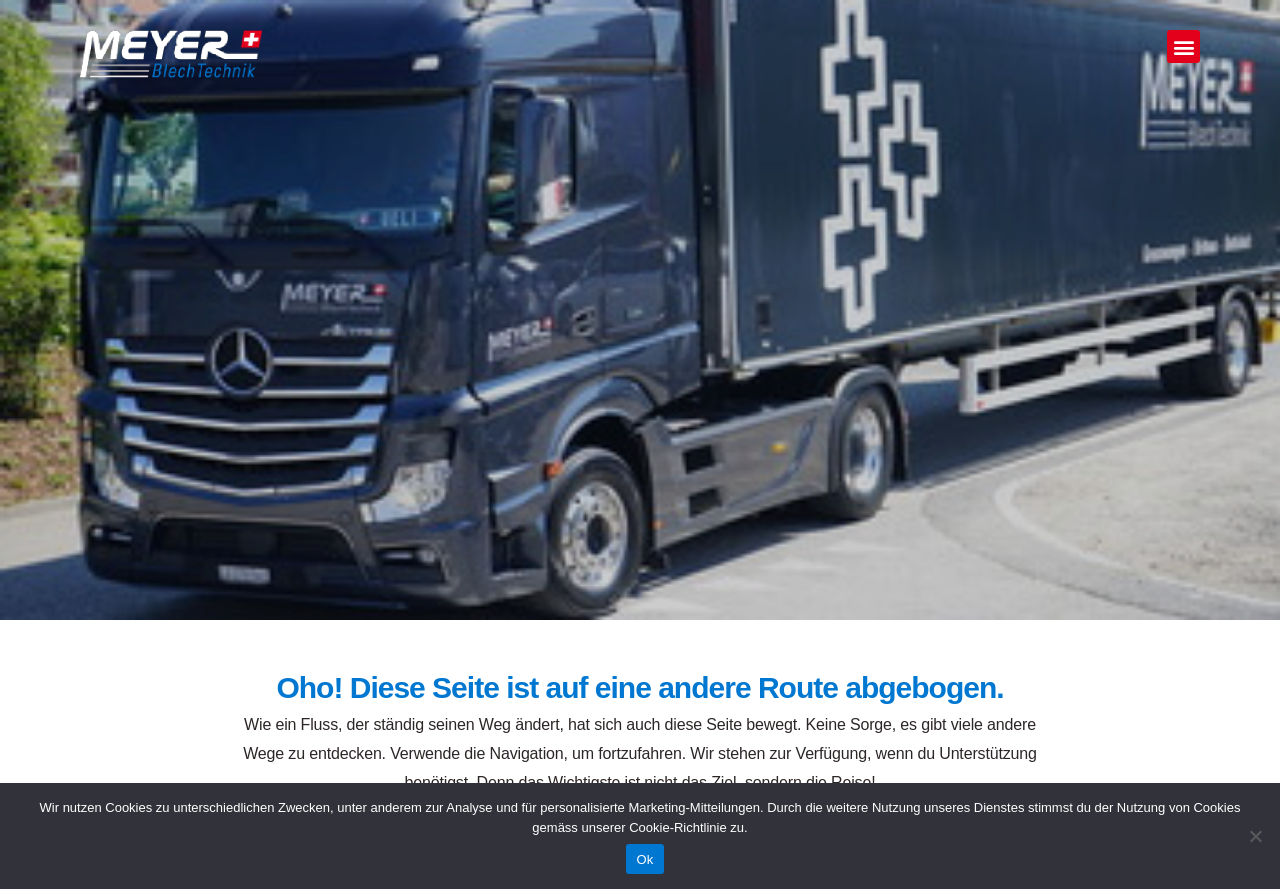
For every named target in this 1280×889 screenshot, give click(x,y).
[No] (1255, 836)
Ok (644, 859)
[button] (1183, 46)
